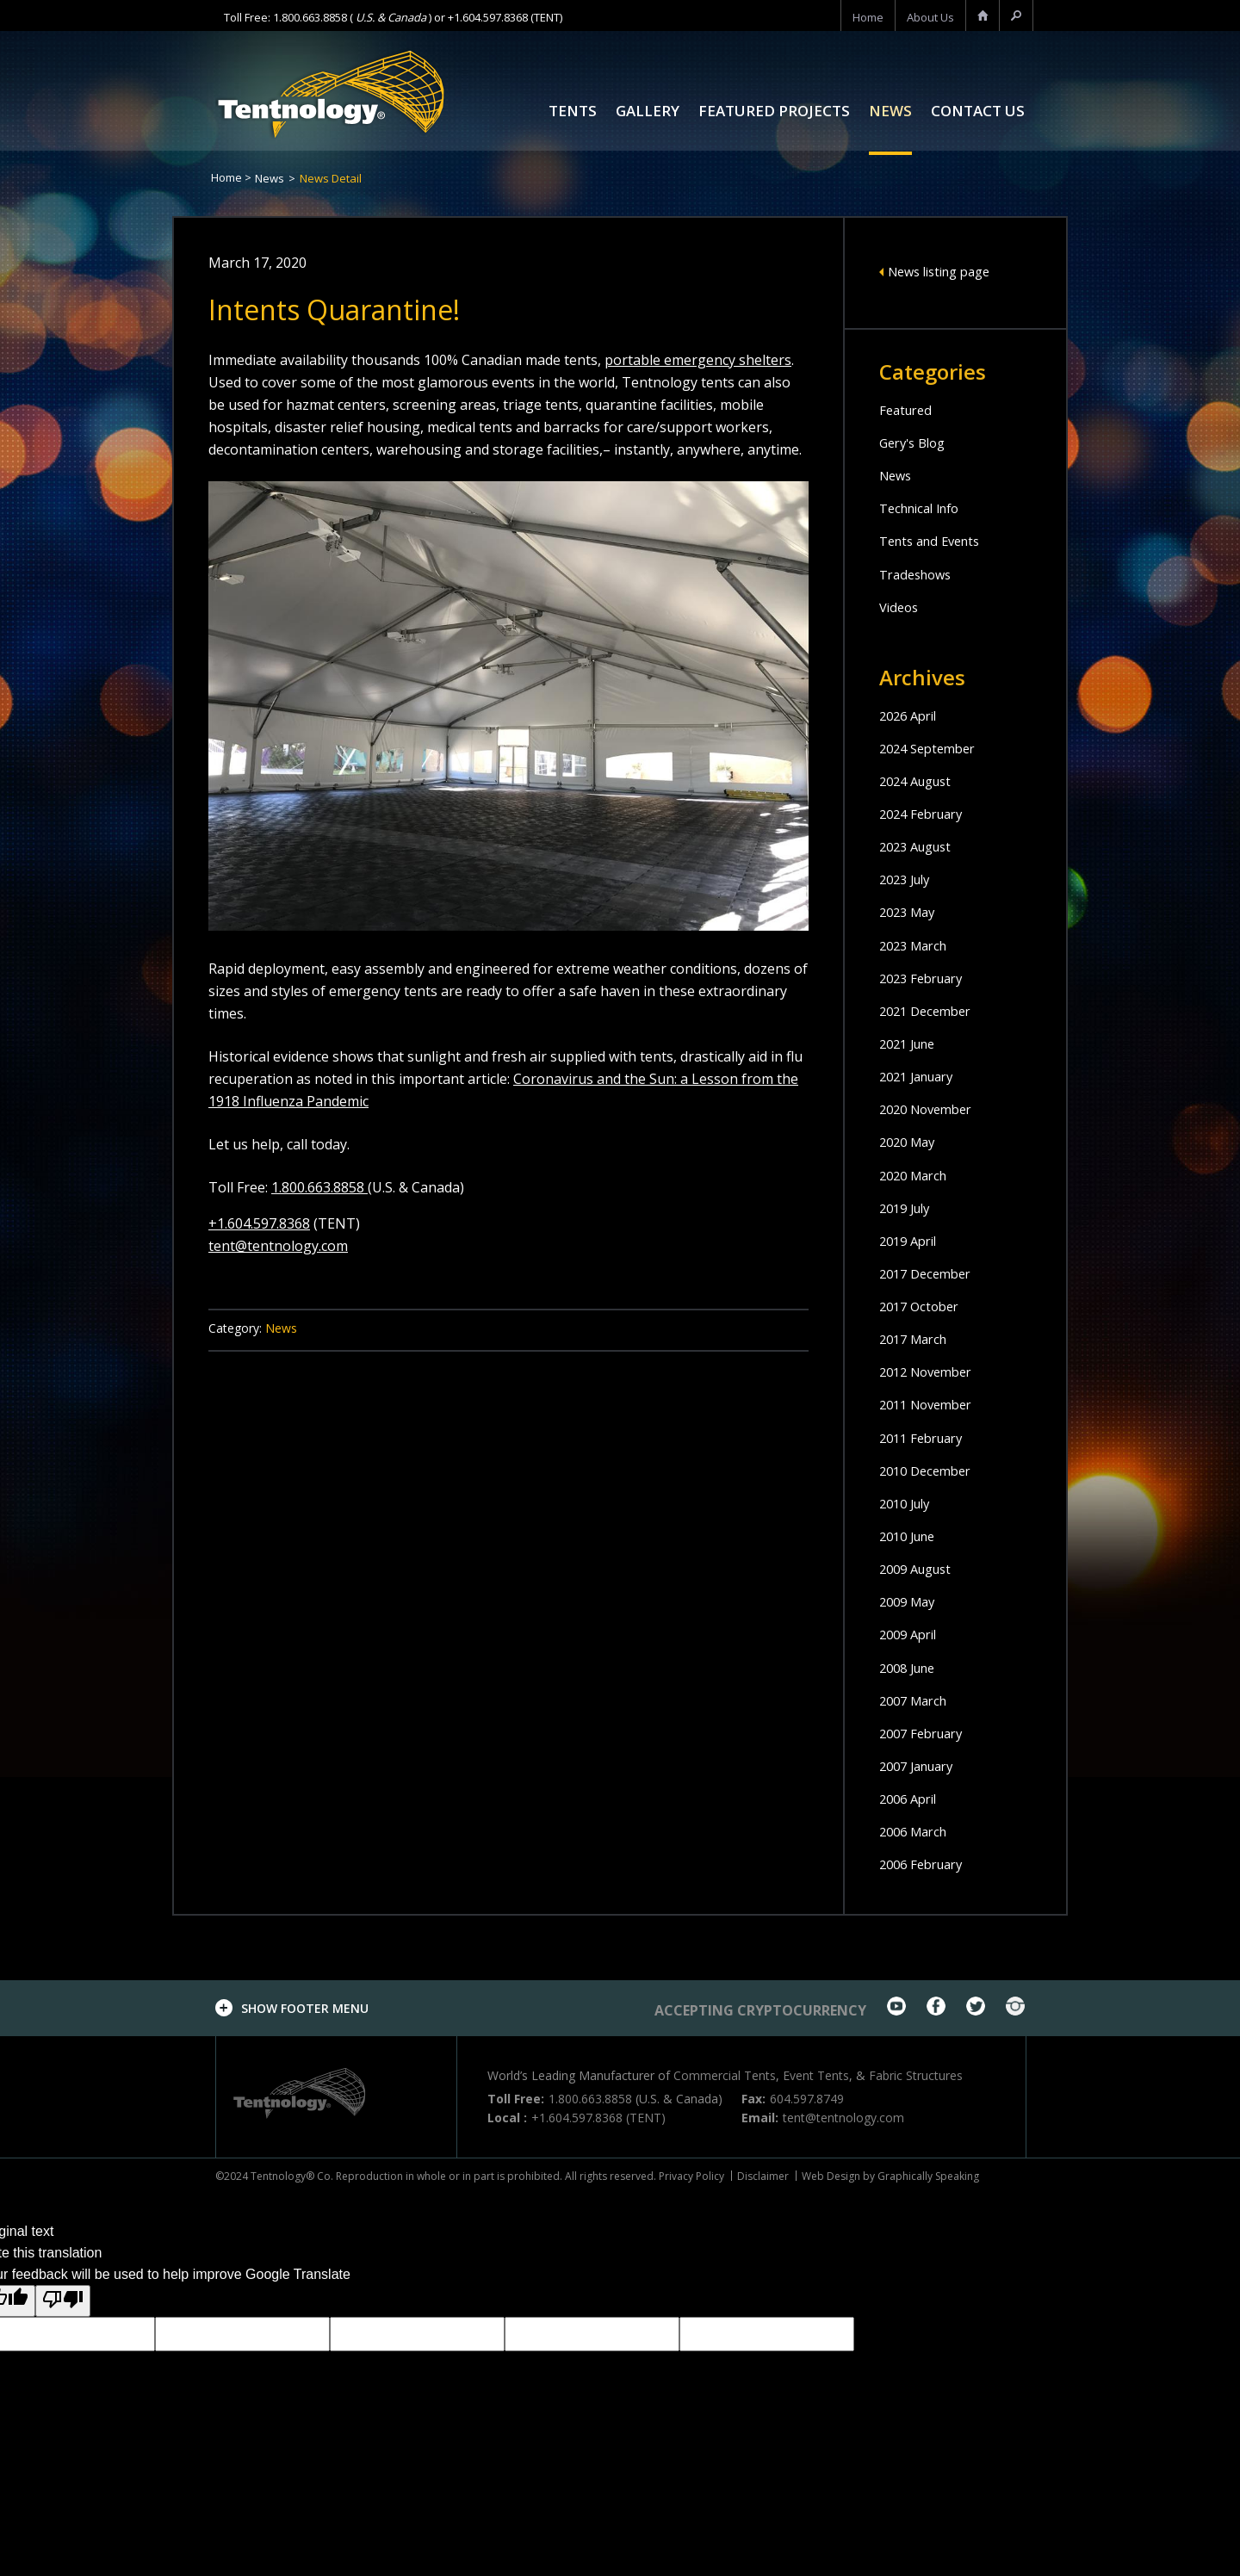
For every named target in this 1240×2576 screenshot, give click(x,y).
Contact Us (978, 112)
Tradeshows (919, 574)
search (1016, 17)
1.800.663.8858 (310, 17)
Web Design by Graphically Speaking (890, 2176)
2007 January (921, 1765)
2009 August (919, 1568)
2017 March (917, 1338)
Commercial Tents (724, 2075)
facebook (936, 2006)
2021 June (911, 1043)
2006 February (925, 1864)
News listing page (945, 271)
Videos (900, 607)
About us (930, 17)
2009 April (911, 1634)
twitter (975, 2006)
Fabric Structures (916, 2075)
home (868, 17)
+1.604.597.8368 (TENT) (505, 17)
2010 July (908, 1503)
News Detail (331, 178)
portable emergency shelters (697, 359)
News (890, 112)
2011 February (925, 1437)
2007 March (917, 1700)
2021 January (921, 1076)
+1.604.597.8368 (259, 1223)
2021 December (929, 1010)
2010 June (911, 1535)
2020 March (917, 1175)
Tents (573, 112)
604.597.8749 (807, 2098)
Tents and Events (935, 540)
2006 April (911, 1798)
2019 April (911, 1240)
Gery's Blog (916, 442)
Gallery (647, 112)
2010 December (929, 1470)
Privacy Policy (691, 2176)
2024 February (925, 813)
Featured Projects (774, 112)
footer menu (305, 2008)
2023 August (919, 846)
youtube (896, 2006)
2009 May (910, 1601)
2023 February (925, 978)
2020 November (931, 1108)
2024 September (932, 748)
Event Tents (816, 2075)
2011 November (931, 1404)
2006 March (917, 1831)
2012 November (931, 1371)
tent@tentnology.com (278, 1245)
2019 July (908, 1207)
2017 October (922, 1306)
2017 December (929, 1273)
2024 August (919, 780)
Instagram (1015, 2006)
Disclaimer (763, 2176)
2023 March (917, 945)
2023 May (910, 911)
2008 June (911, 1667)
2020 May (910, 1141)
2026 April (911, 715)
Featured (908, 409)
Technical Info (924, 507)
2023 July (908, 879)
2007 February (925, 1733)
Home (226, 177)
